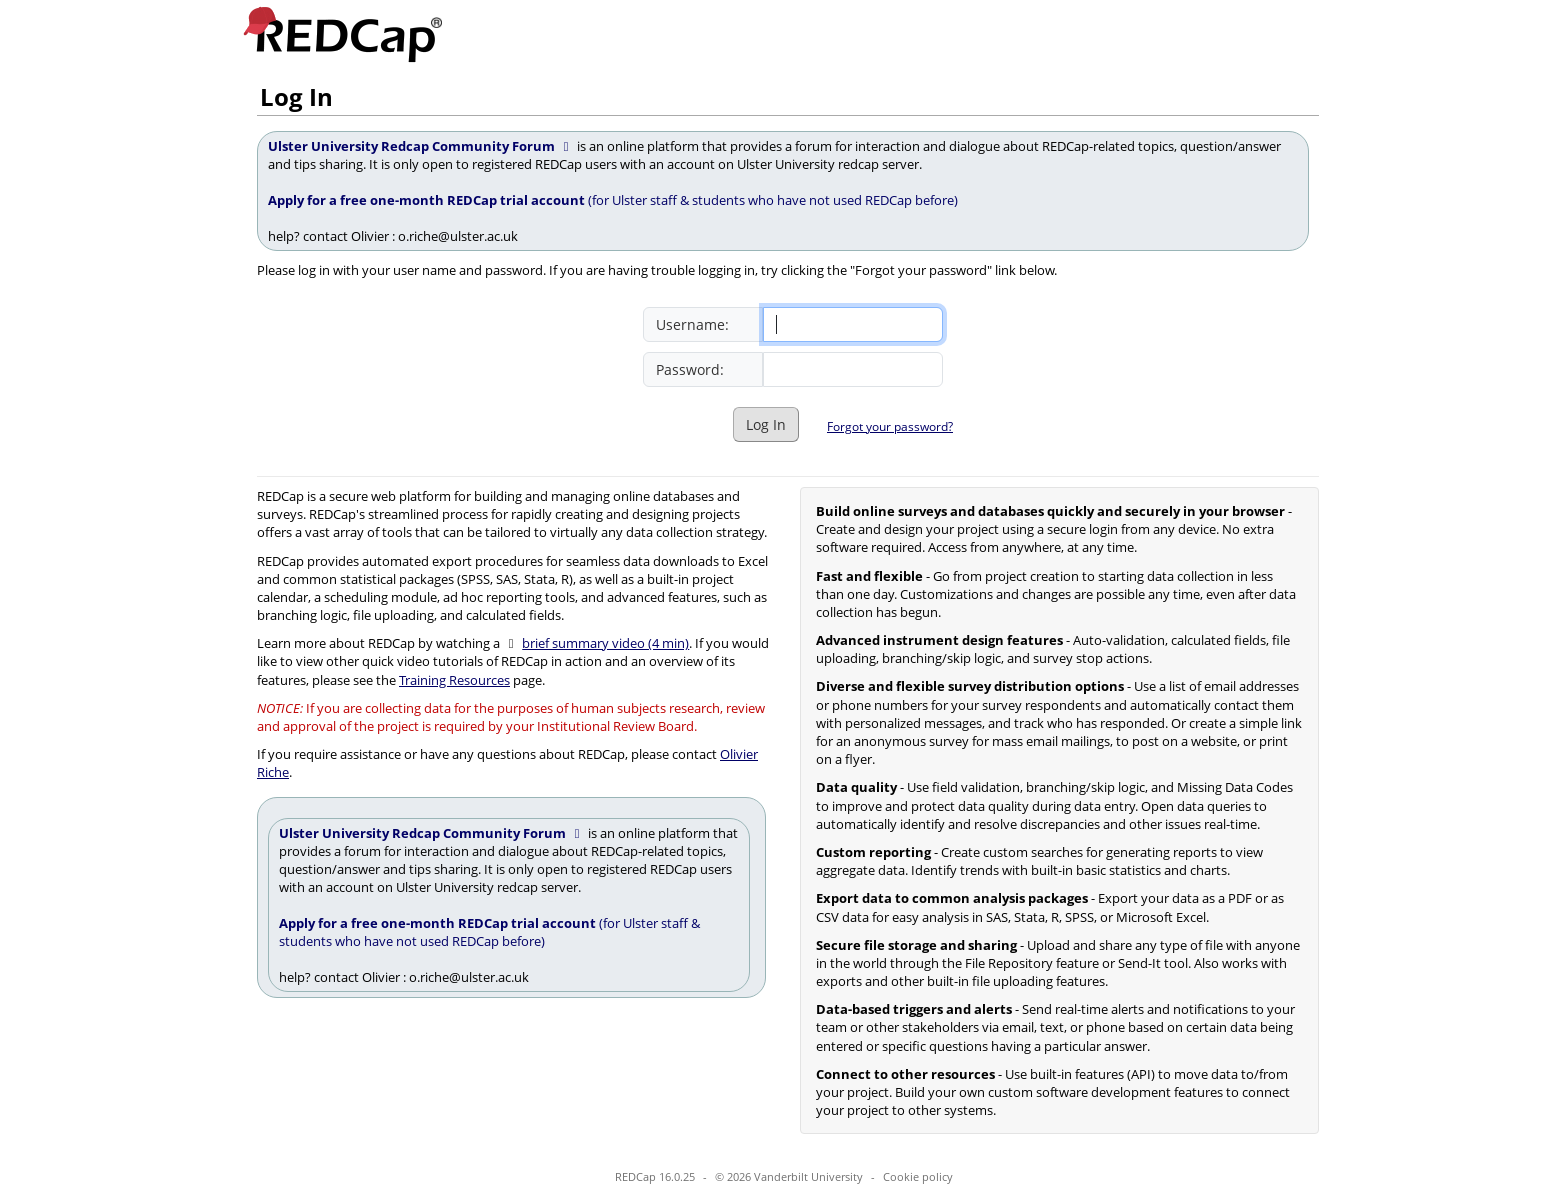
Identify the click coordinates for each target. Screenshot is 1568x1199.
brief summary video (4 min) (605, 643)
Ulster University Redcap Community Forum (421, 146)
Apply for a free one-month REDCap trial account (428, 200)
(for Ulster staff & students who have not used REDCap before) (773, 200)
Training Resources (454, 680)
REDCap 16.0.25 (655, 1176)
